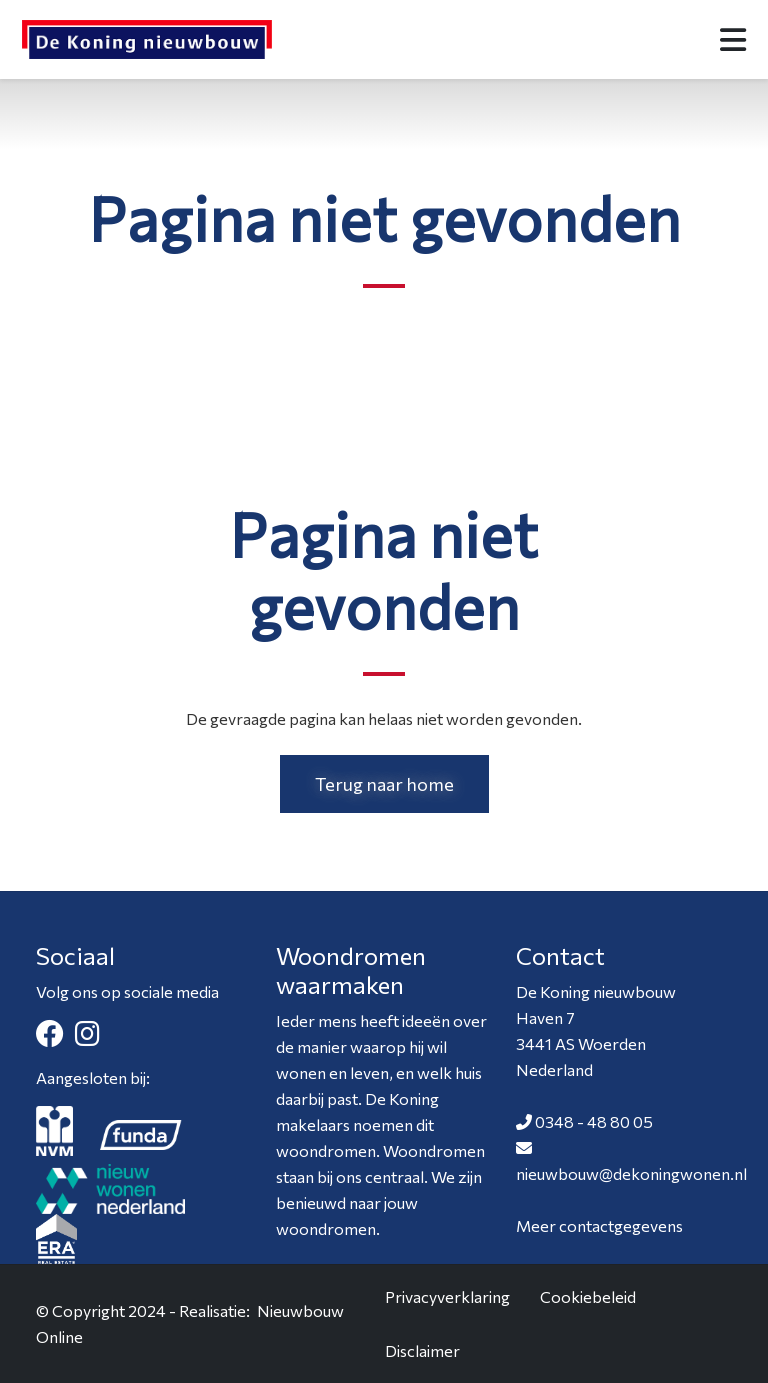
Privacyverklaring (447, 1296)
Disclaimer (422, 1350)
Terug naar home (384, 784)
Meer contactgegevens (599, 1225)
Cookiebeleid (588, 1296)
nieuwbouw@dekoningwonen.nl (631, 1173)
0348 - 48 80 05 (594, 1121)
